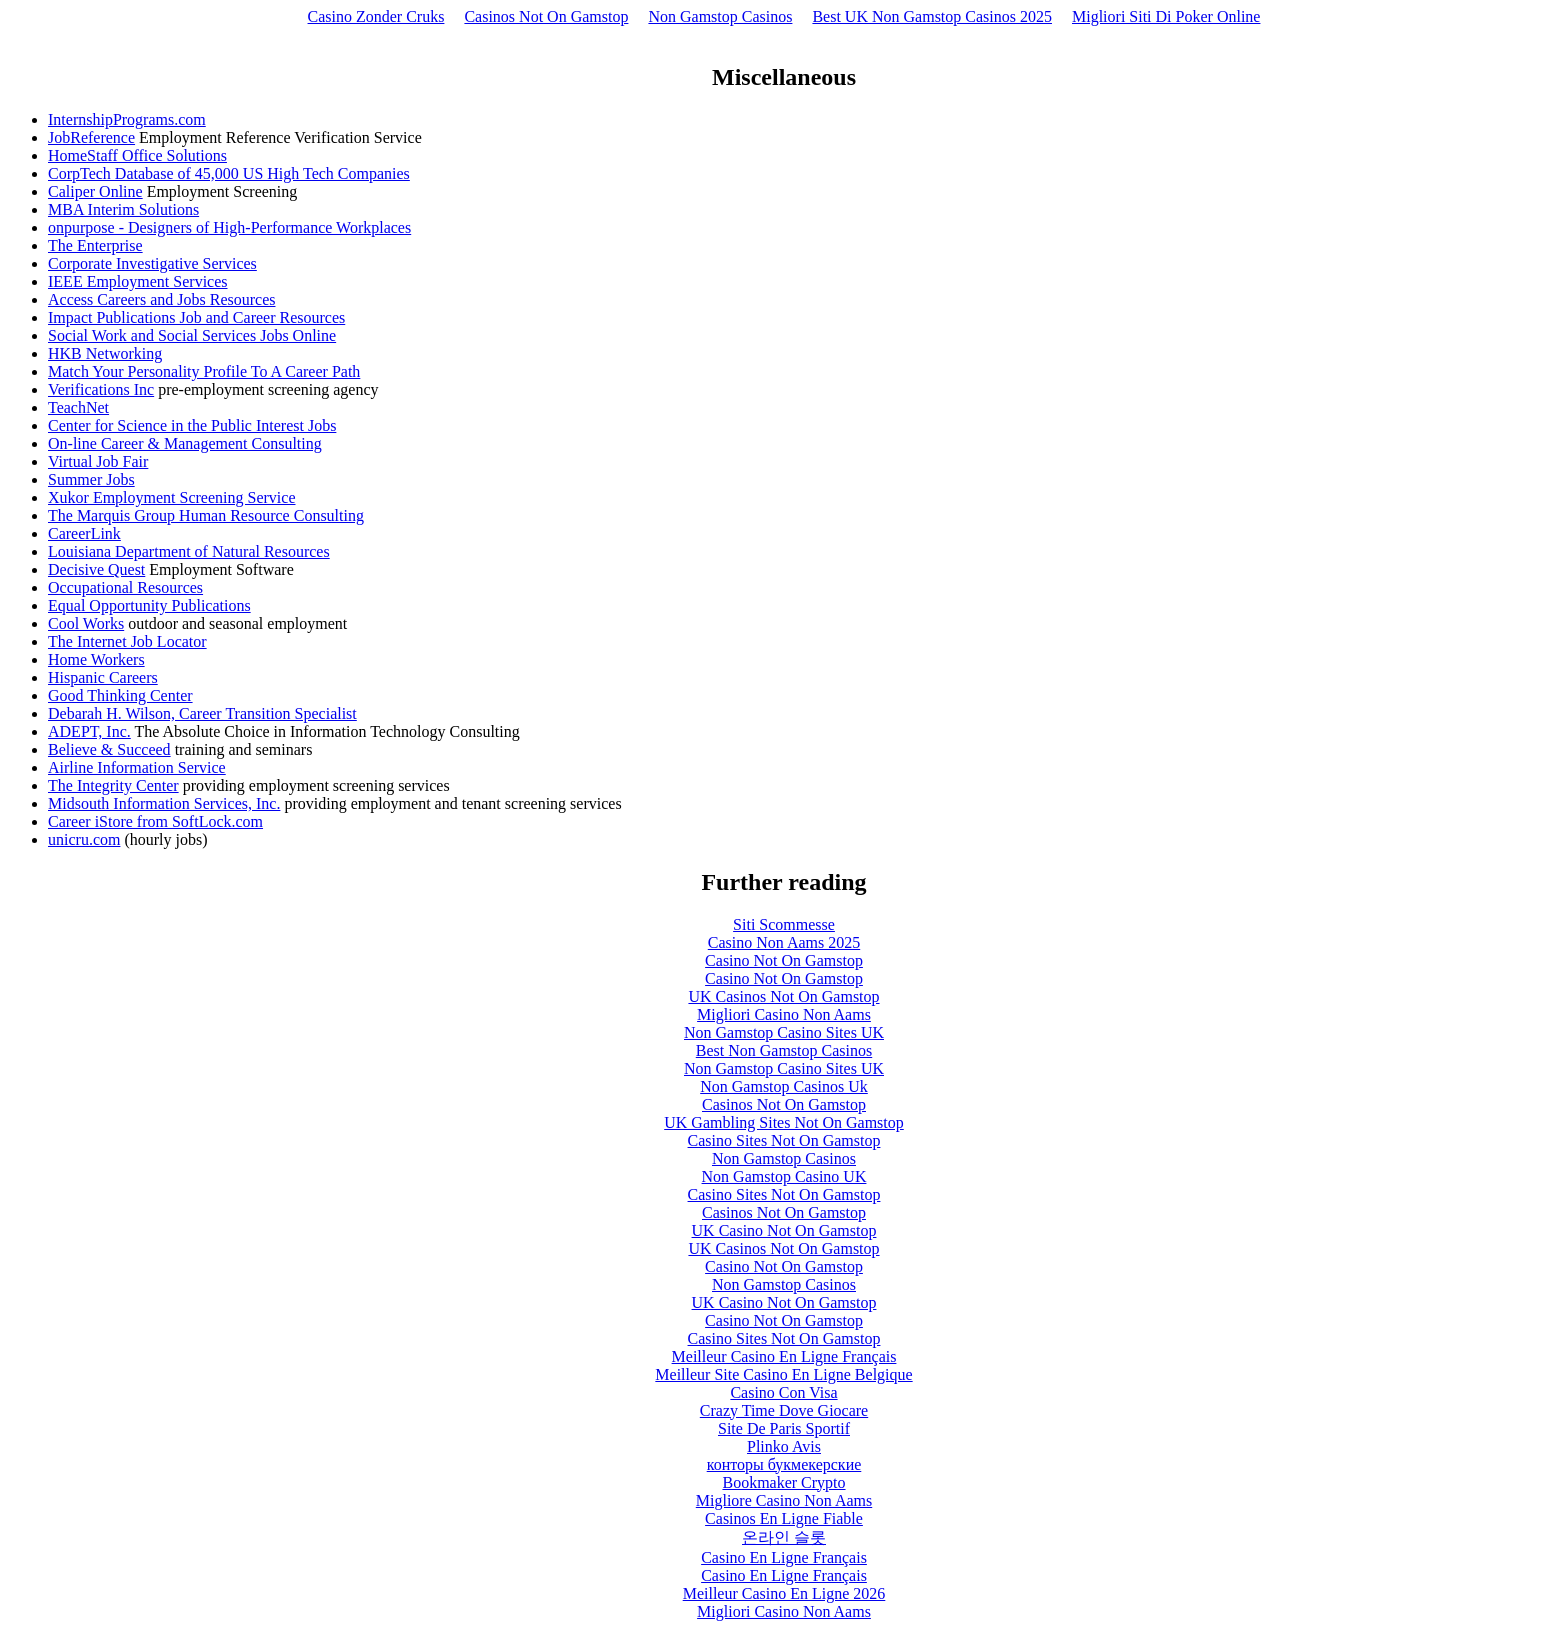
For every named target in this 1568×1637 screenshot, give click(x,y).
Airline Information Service (137, 767)
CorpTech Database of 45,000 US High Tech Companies (229, 173)
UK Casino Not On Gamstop (784, 1230)
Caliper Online (95, 191)
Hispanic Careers (103, 677)
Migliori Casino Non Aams (784, 1014)
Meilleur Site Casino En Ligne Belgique (783, 1374)
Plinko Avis (784, 1446)
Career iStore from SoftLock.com (155, 821)
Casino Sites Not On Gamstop (784, 1140)
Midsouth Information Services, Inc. (164, 803)
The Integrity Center (113, 785)
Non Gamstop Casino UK (784, 1176)
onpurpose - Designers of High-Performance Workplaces (229, 227)
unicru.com (84, 839)
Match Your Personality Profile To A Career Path (204, 371)
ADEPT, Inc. (89, 731)
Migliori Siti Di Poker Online (1166, 16)
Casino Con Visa (783, 1392)
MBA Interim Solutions (123, 209)
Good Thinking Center (120, 695)
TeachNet (78, 407)
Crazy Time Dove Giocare (784, 1410)
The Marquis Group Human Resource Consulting (206, 515)
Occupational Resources (125, 587)
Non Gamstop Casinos (720, 16)
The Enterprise (95, 245)
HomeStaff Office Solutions (137, 155)
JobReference (91, 137)
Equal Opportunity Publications (149, 605)
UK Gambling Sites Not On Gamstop (784, 1122)
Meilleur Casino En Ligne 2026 (784, 1593)
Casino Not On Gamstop (784, 960)
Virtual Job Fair (98, 461)
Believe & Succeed (109, 749)
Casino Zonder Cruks (376, 16)
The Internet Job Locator (127, 641)
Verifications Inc (101, 389)
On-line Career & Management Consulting (185, 443)
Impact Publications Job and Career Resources (196, 317)
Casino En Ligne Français (784, 1557)
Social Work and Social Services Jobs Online (192, 335)
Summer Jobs (91, 479)
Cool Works (86, 623)
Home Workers (96, 659)
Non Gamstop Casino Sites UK (784, 1032)
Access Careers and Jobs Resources (161, 299)
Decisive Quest (96, 569)
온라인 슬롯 (784, 1537)
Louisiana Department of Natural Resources (189, 551)
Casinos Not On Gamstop (546, 16)
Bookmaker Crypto (783, 1482)
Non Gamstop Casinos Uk (784, 1086)
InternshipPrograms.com (127, 119)
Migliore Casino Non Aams (784, 1500)
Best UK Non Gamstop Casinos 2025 (932, 16)
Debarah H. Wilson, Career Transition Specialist (202, 713)
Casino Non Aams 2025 (784, 942)
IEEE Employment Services (138, 281)
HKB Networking (105, 353)
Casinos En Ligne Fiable (784, 1518)
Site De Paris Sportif (784, 1428)
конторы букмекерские (784, 1464)
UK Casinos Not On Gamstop (783, 996)
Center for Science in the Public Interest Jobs (192, 425)
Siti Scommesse (784, 924)
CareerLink (84, 533)
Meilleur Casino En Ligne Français (784, 1356)
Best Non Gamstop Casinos (784, 1050)
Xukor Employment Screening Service (172, 497)
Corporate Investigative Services (152, 263)
